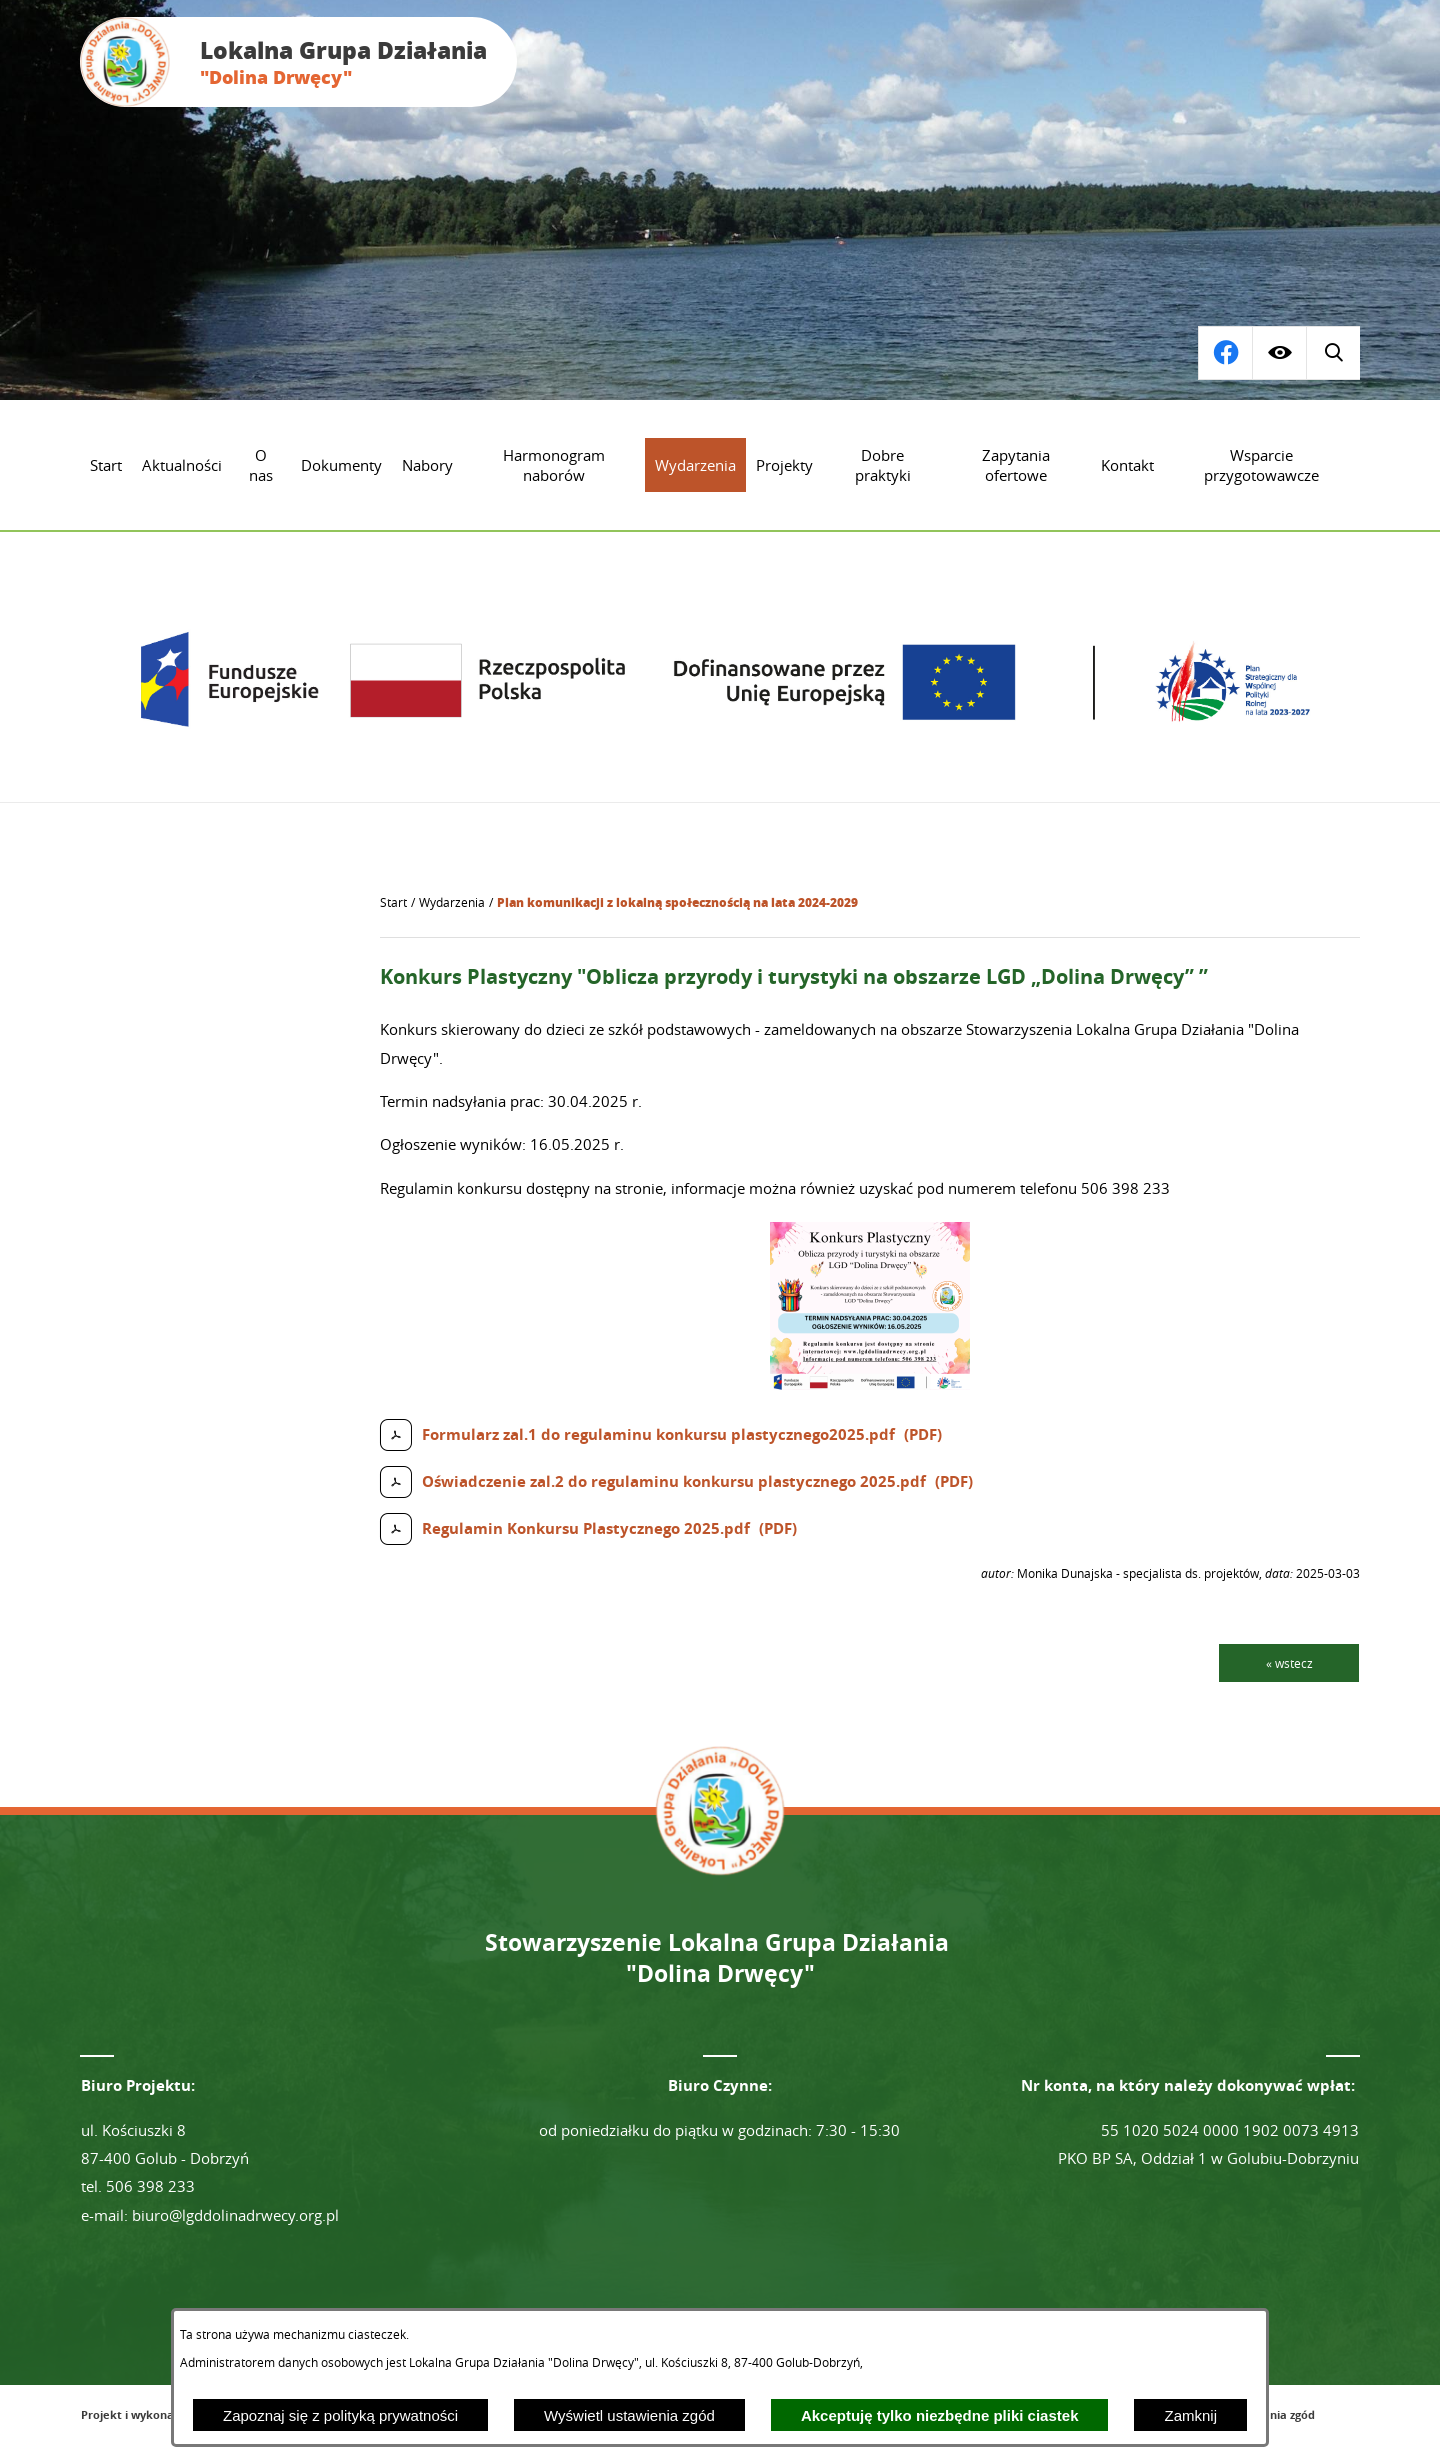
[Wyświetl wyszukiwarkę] (1225, 353)
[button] (870, 1384)
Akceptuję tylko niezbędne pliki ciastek (940, 2415)
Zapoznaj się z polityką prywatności (340, 2415)
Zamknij (1190, 2415)
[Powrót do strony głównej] (393, 903)
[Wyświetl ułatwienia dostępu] (1279, 353)
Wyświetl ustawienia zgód (629, 2415)
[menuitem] (106, 465)
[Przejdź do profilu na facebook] (1333, 353)
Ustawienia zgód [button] (1270, 2414)
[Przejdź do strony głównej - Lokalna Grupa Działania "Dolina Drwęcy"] (298, 62)
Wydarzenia (452, 902)
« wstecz (1289, 1663)
